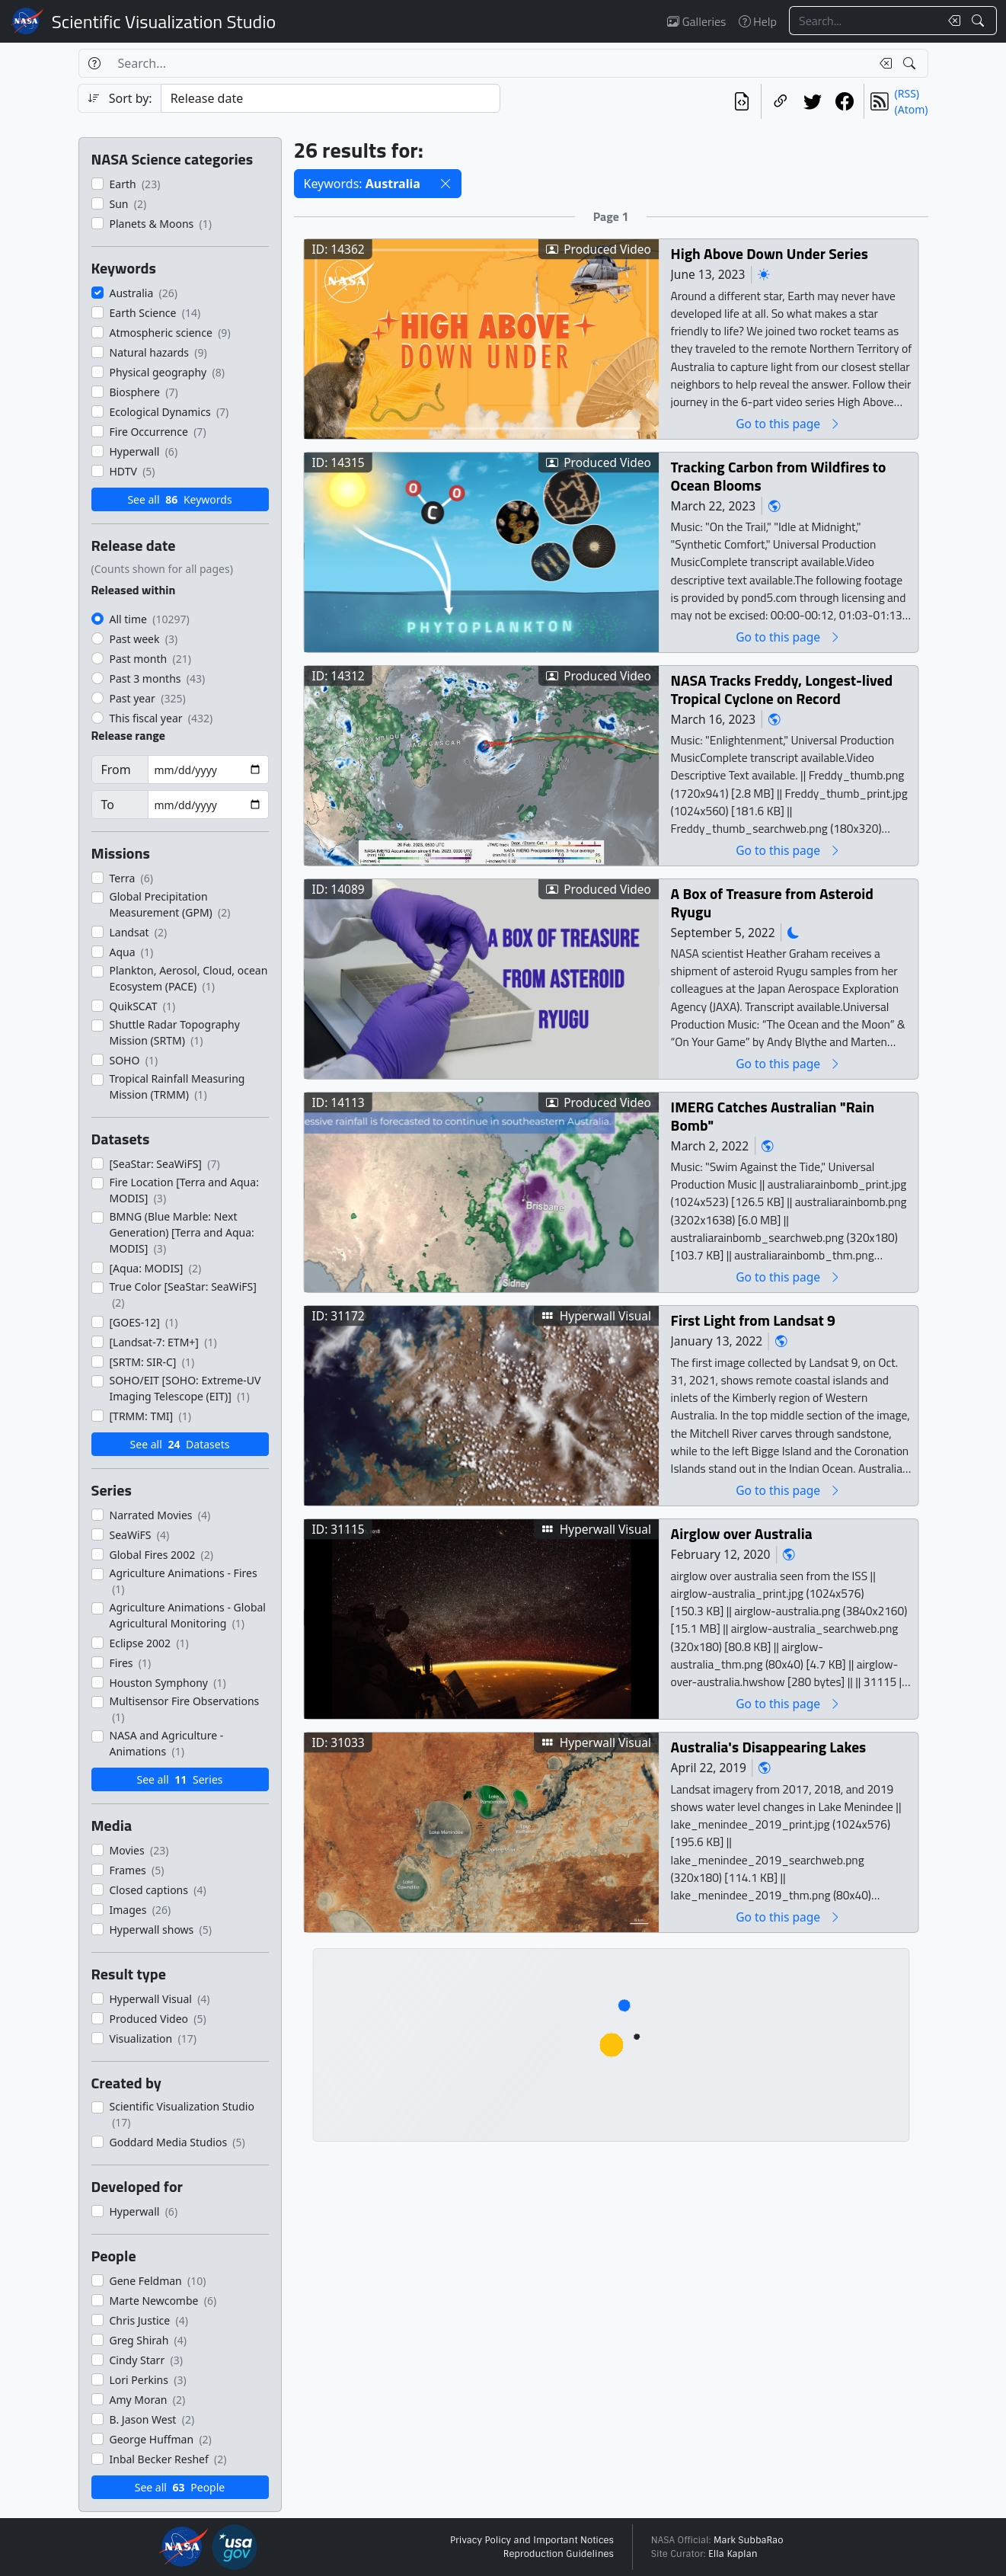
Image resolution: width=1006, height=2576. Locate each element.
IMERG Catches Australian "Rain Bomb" (772, 1116)
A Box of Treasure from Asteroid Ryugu (771, 902)
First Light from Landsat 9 (752, 1320)
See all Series (179, 1779)
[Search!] (980, 20)
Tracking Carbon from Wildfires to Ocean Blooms (778, 476)
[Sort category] (330, 98)
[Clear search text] (951, 20)
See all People (180, 2487)
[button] (445, 183)
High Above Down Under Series (768, 253)
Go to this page (788, 423)
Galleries (696, 21)
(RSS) (907, 93)
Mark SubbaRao (749, 2540)
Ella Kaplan (733, 2554)
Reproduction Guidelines (558, 2554)
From (116, 769)
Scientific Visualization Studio (164, 21)
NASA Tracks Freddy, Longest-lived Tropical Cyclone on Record (781, 689)
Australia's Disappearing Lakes (768, 1746)
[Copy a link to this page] (781, 101)
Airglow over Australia (741, 1533)
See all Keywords (179, 499)
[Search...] (864, 20)
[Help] (94, 63)
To (107, 804)
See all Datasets (180, 1444)
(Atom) (911, 109)
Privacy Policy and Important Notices (532, 2540)
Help (758, 21)
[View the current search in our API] (742, 101)
